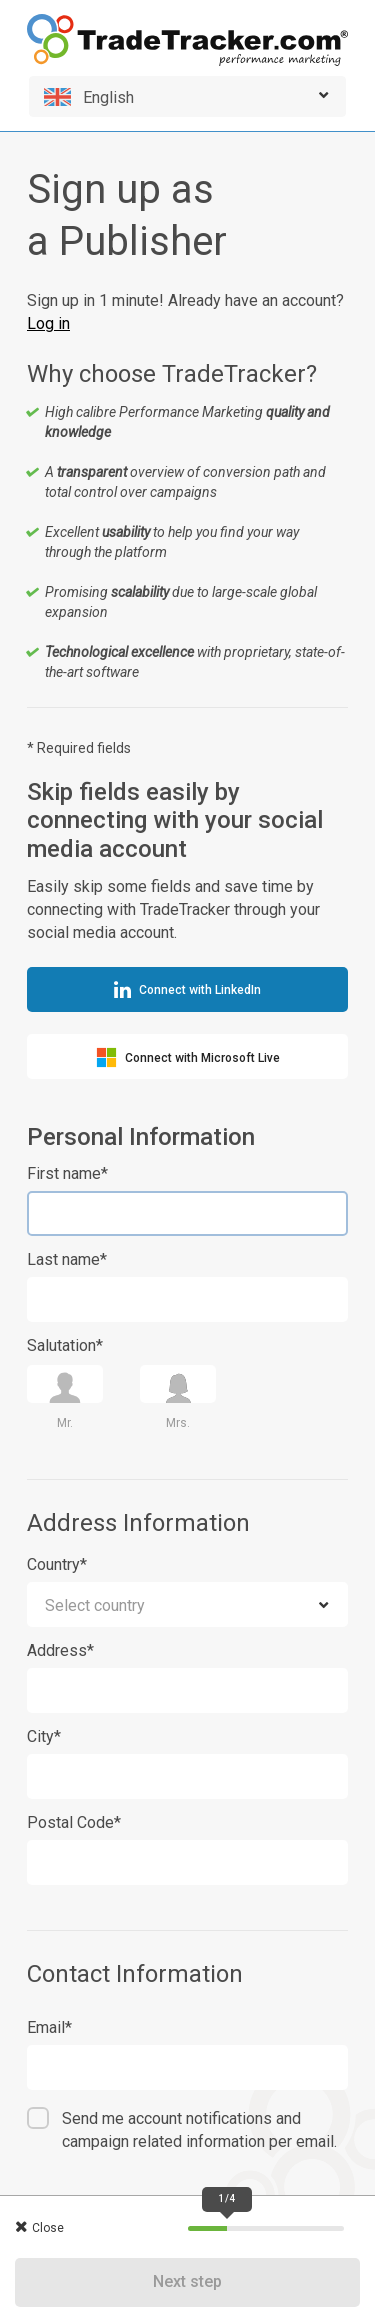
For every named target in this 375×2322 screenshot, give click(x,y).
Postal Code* (74, 1822)
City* (44, 1736)
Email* (49, 2027)
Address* (60, 1650)
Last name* (67, 1259)
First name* (67, 1173)
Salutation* (65, 1345)
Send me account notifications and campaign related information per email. (199, 2130)
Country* (57, 1564)
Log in (48, 323)
